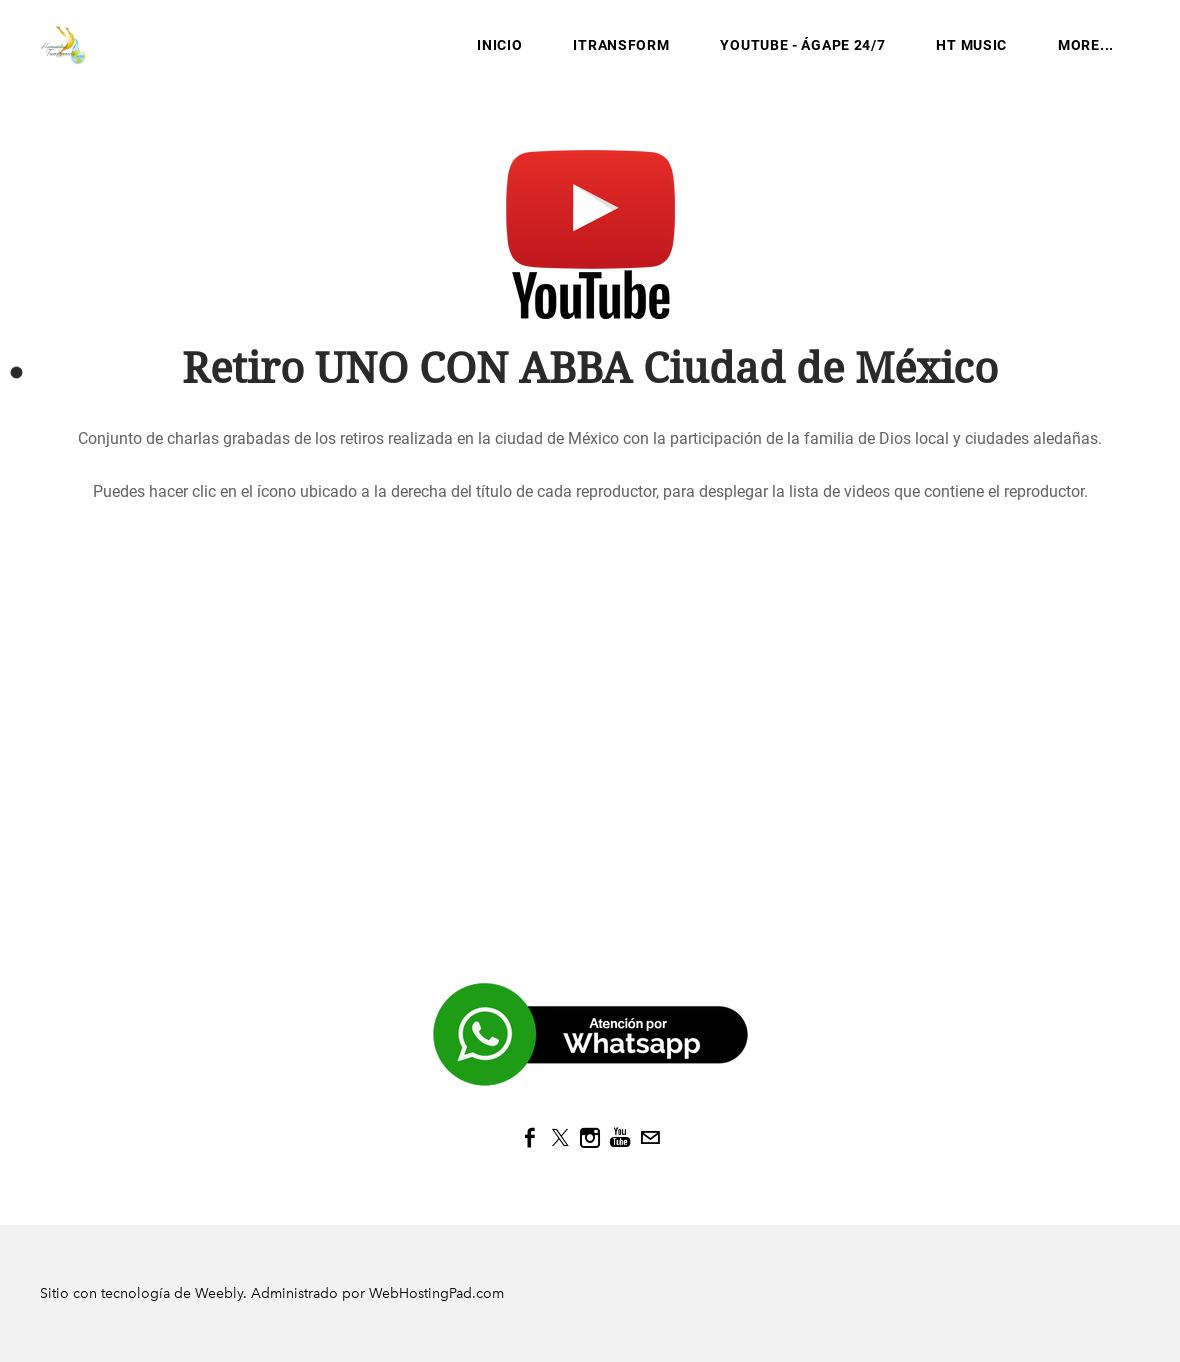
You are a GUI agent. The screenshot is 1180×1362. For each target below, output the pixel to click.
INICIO (499, 45)
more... (1086, 45)
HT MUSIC (971, 45)
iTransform (621, 45)
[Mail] (650, 1138)
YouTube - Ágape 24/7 (802, 45)
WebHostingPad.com (436, 1293)
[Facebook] (530, 1138)
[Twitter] (560, 1138)
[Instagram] (590, 1138)
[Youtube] (620, 1138)
